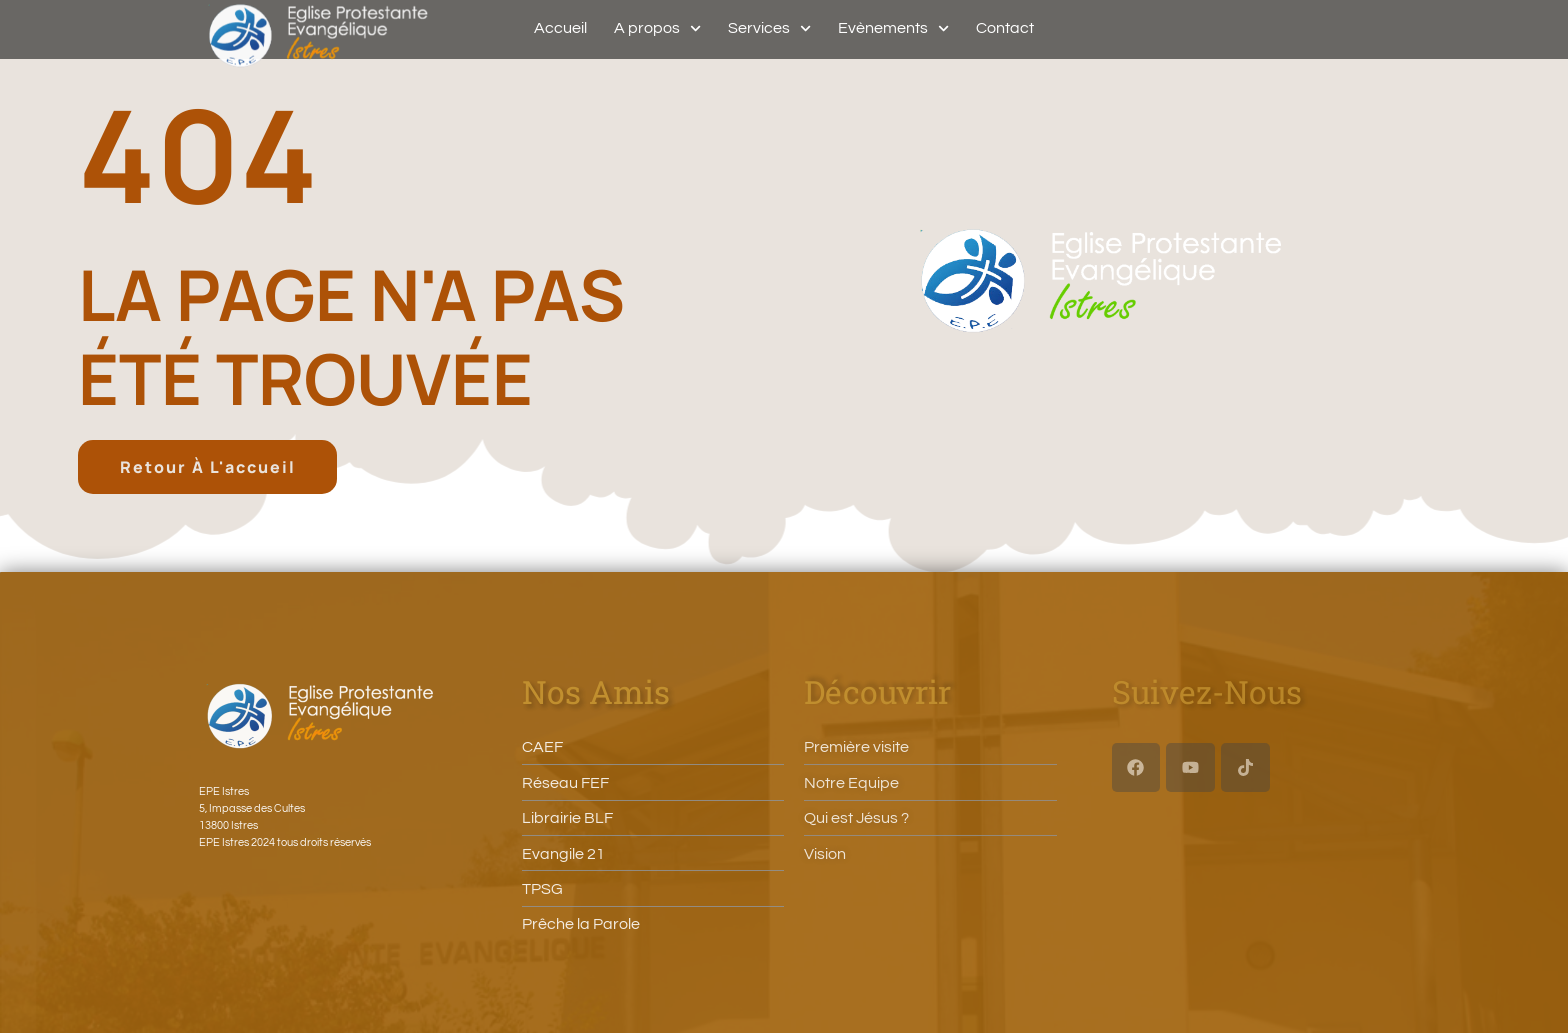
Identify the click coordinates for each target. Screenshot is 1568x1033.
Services (769, 28)
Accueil (560, 28)
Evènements (893, 28)
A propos (657, 28)
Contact (1005, 28)
